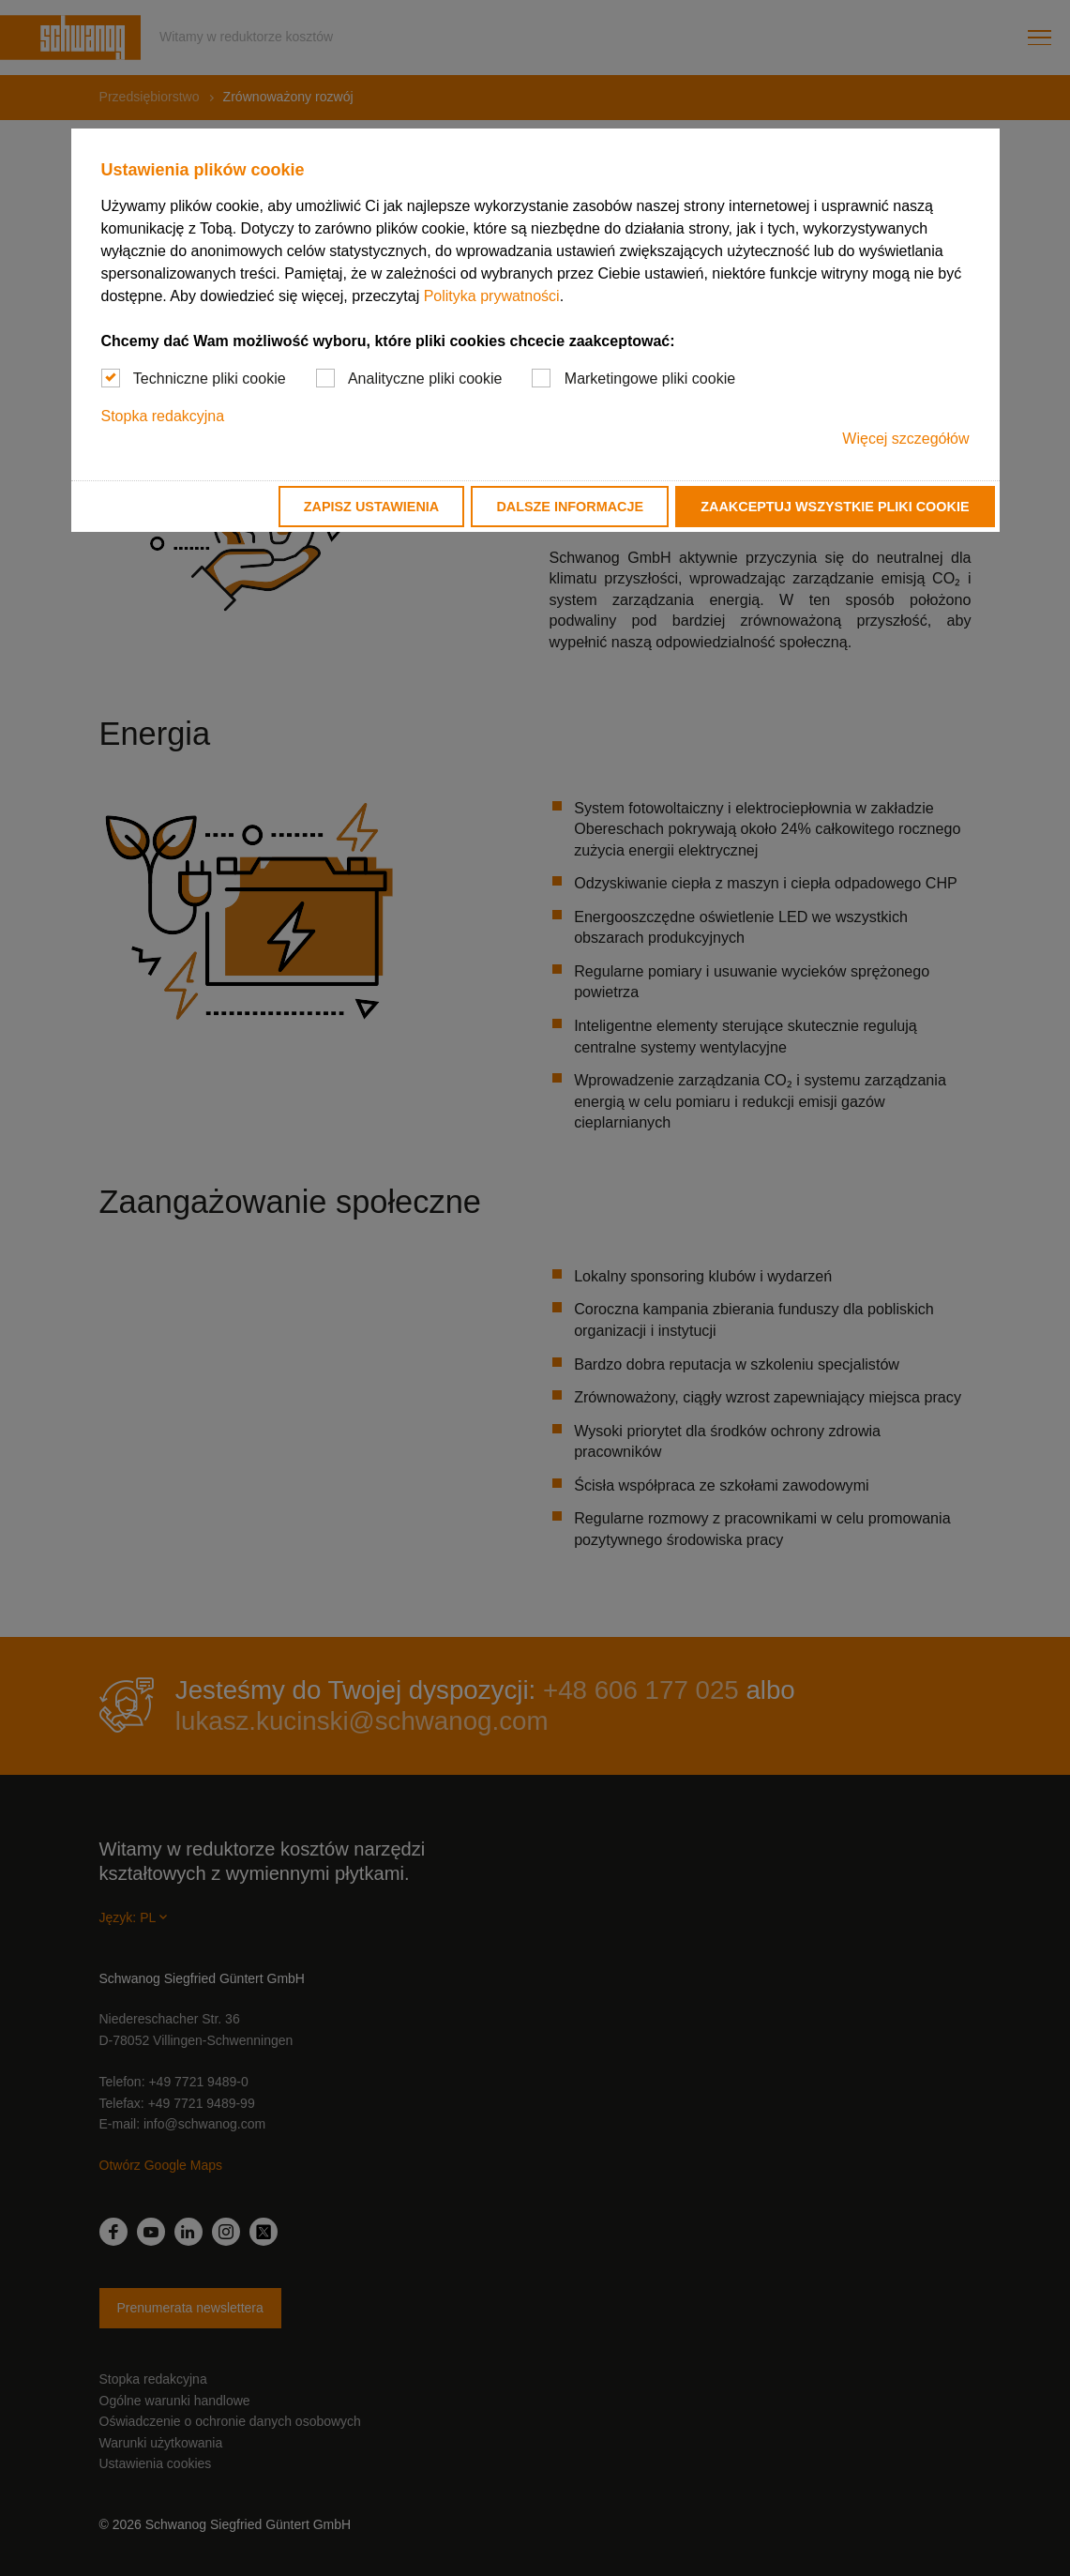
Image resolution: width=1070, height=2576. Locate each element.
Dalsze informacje (569, 506)
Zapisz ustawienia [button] (371, 506)
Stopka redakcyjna (163, 416)
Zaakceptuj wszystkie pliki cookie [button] (835, 506)
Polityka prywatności (492, 296)
